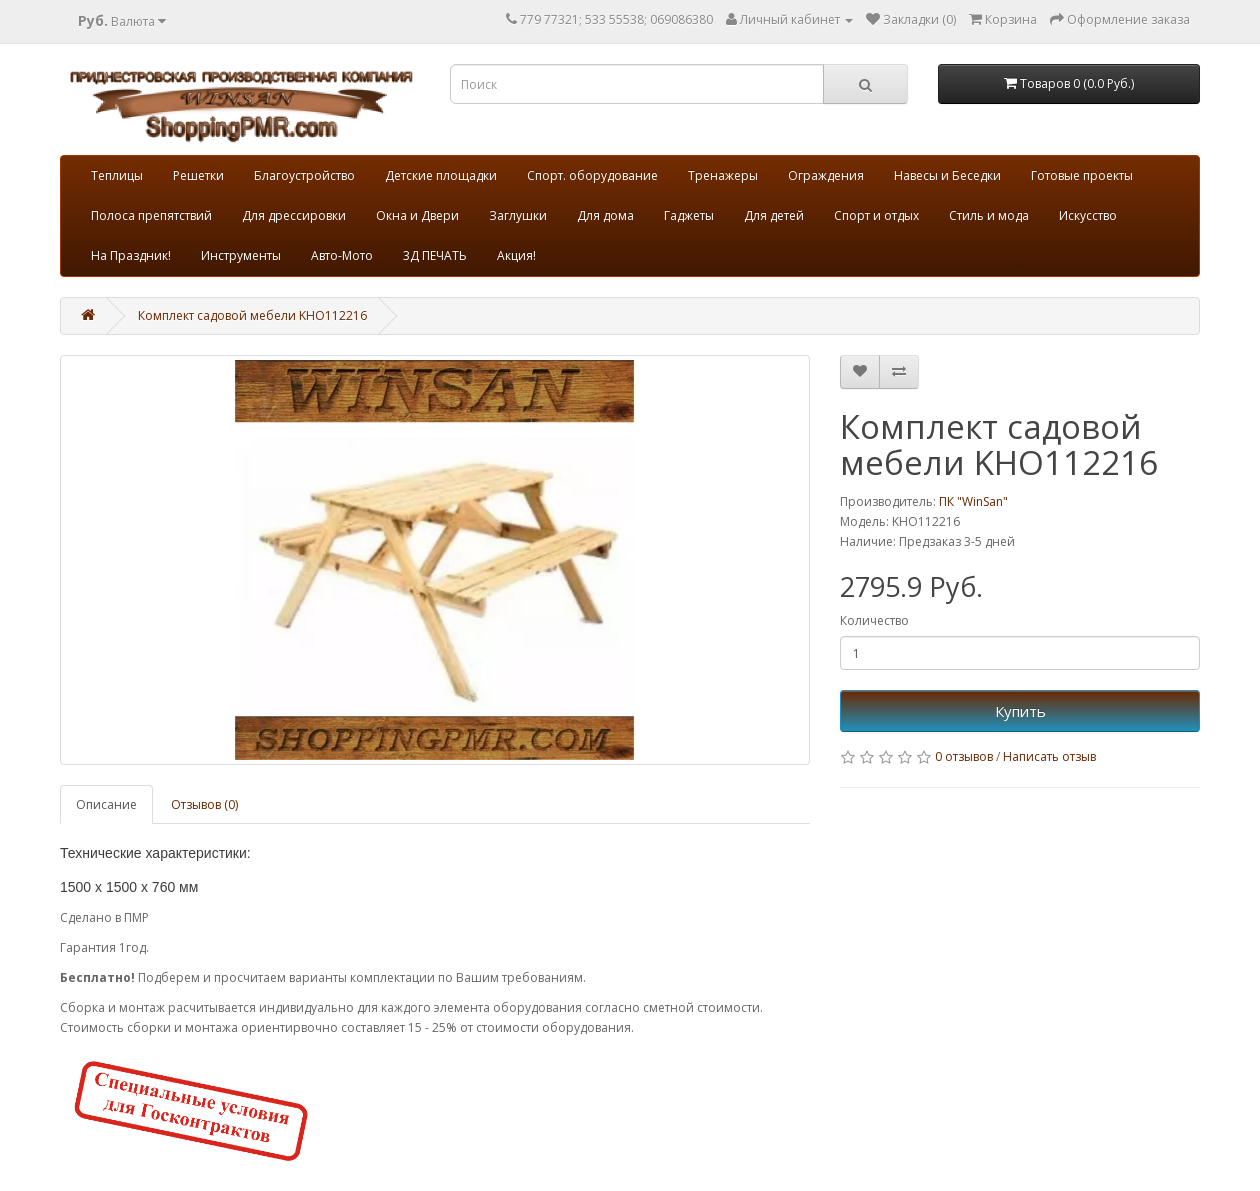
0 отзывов (964, 756)
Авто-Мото (342, 255)
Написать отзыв (1049, 756)
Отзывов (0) (204, 804)
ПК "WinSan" (973, 501)
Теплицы (117, 175)
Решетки (198, 175)
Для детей (774, 215)
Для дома (605, 215)
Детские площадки (441, 175)
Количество (874, 620)
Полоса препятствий (151, 215)
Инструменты (241, 255)
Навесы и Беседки (947, 175)
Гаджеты (689, 215)
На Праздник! (131, 255)
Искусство (1088, 215)
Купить (1020, 711)
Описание (106, 804)
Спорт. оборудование (592, 175)
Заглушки (518, 215)
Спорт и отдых (876, 215)
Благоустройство (304, 175)
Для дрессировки (294, 215)
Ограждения (826, 175)
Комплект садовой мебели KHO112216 (252, 315)
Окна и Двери (417, 215)
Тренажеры (723, 175)
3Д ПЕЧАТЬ (435, 255)
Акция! (516, 255)
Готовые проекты (1082, 175)
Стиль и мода (989, 215)
